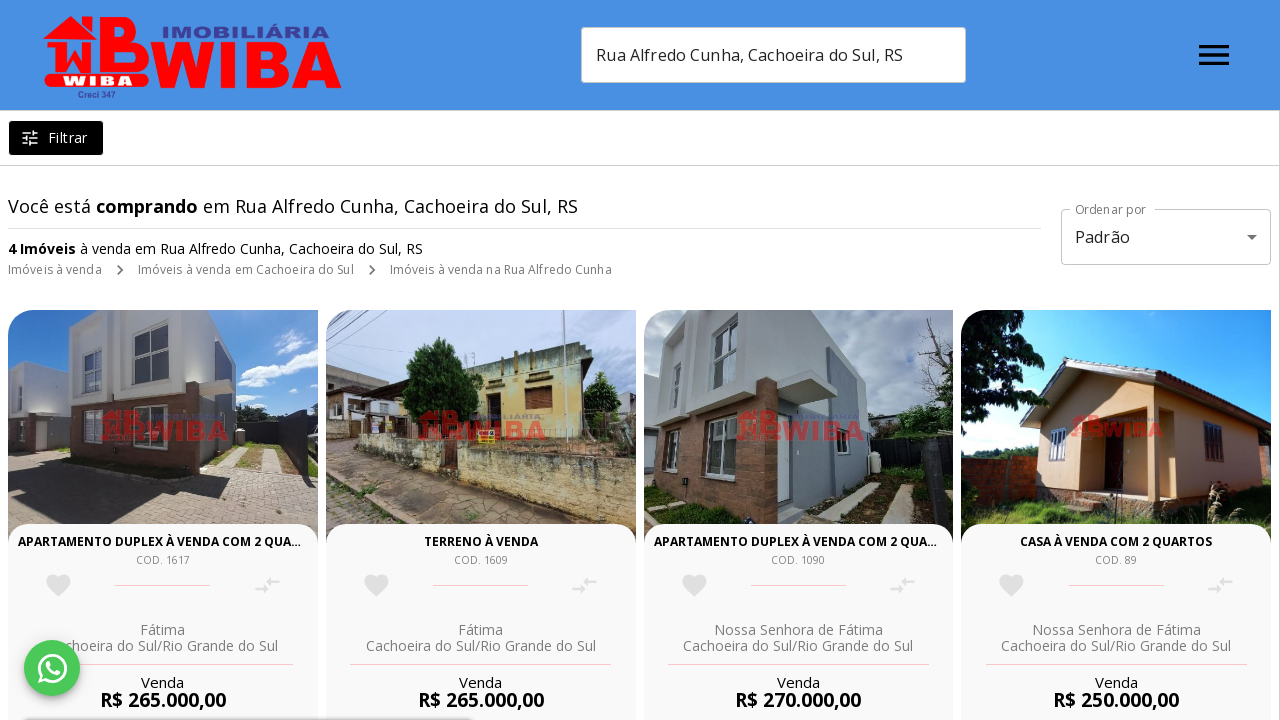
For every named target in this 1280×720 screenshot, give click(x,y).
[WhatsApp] (52, 668)
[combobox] (773, 55)
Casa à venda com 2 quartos (1116, 541)
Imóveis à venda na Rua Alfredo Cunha (501, 269)
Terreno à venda (481, 541)
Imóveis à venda (55, 269)
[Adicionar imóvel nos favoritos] (58, 585)
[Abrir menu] (1214, 55)
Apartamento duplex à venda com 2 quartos (171, 541)
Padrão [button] (1102, 237)
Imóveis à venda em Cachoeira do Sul (246, 269)
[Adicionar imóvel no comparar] (267, 585)
